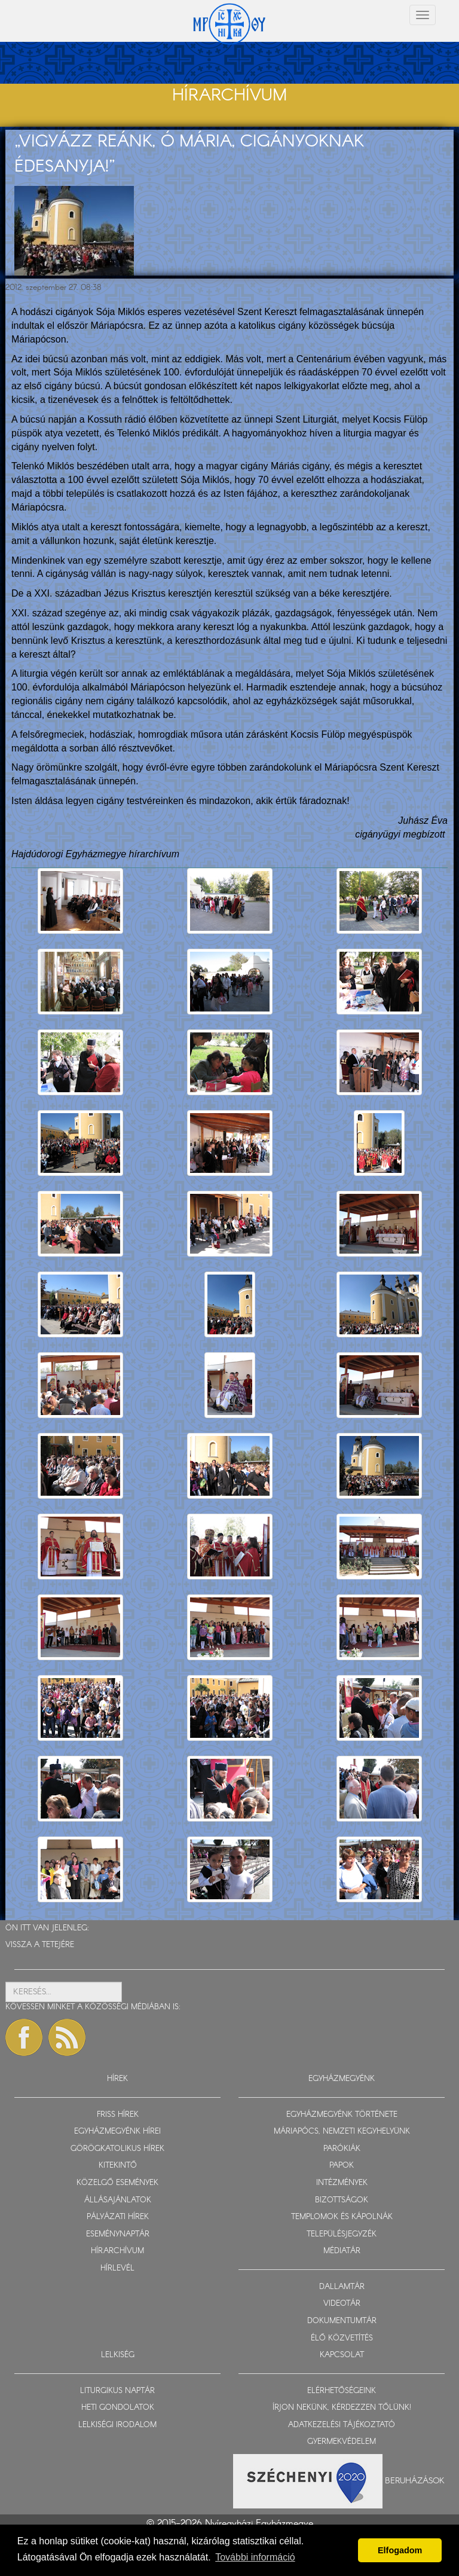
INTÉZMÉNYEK (342, 2183)
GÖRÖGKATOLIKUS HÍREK (117, 2149)
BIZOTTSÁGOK (341, 2200)
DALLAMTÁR (342, 2287)
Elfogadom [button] (400, 2550)
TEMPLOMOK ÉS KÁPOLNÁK (342, 2217)
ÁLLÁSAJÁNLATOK (117, 2200)
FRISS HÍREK (118, 2114)
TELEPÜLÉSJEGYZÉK (342, 2234)
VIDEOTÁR (341, 2303)
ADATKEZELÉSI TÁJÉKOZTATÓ (341, 2425)
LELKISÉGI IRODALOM (117, 2425)
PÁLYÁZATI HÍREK (118, 2217)
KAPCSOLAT (342, 2355)
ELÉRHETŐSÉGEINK (341, 2391)
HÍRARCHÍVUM (117, 2251)
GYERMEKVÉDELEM (341, 2441)
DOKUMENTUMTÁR (342, 2321)
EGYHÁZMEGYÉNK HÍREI (117, 2131)
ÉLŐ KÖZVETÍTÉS (342, 2338)
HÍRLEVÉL (117, 2268)
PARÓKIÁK (341, 2149)
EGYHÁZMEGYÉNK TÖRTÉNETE (341, 2114)
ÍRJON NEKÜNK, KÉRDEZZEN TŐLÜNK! (342, 2407)
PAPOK (341, 2165)
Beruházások (415, 2480)
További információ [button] (255, 2557)
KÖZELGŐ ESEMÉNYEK (117, 2183)
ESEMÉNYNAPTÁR (117, 2234)
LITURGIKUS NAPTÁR (117, 2391)
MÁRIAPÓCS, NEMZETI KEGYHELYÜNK (342, 2131)
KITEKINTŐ (118, 2165)
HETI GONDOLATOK (117, 2407)
